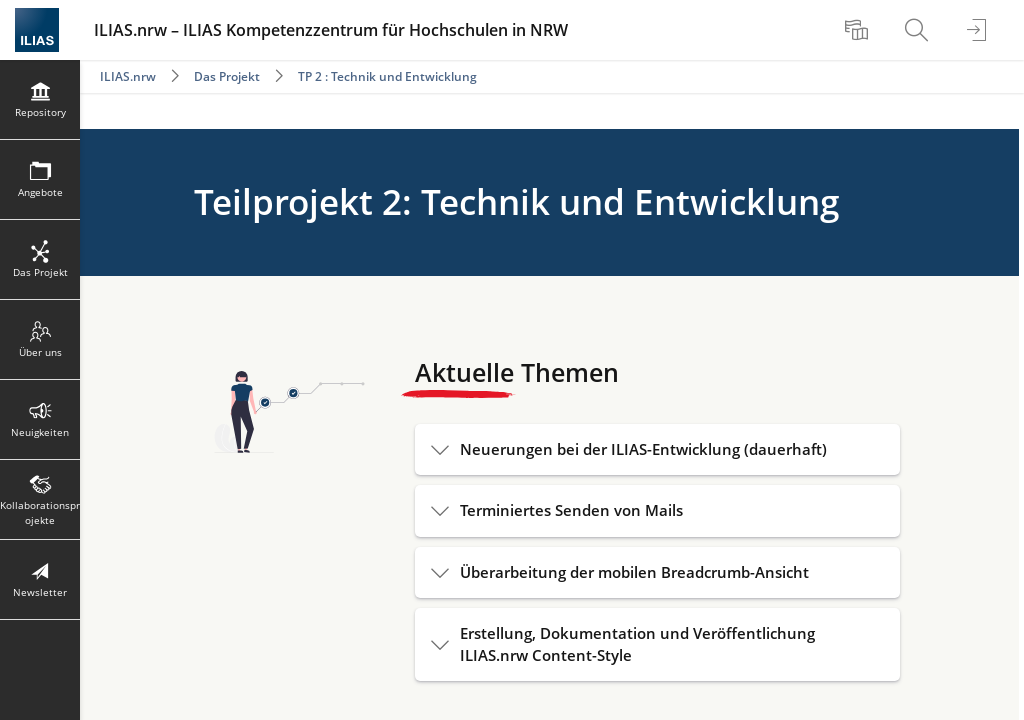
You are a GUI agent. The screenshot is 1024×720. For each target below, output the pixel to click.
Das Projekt (227, 76)
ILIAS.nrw (128, 76)
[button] (657, 449)
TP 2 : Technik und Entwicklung (387, 76)
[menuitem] (859, 30)
